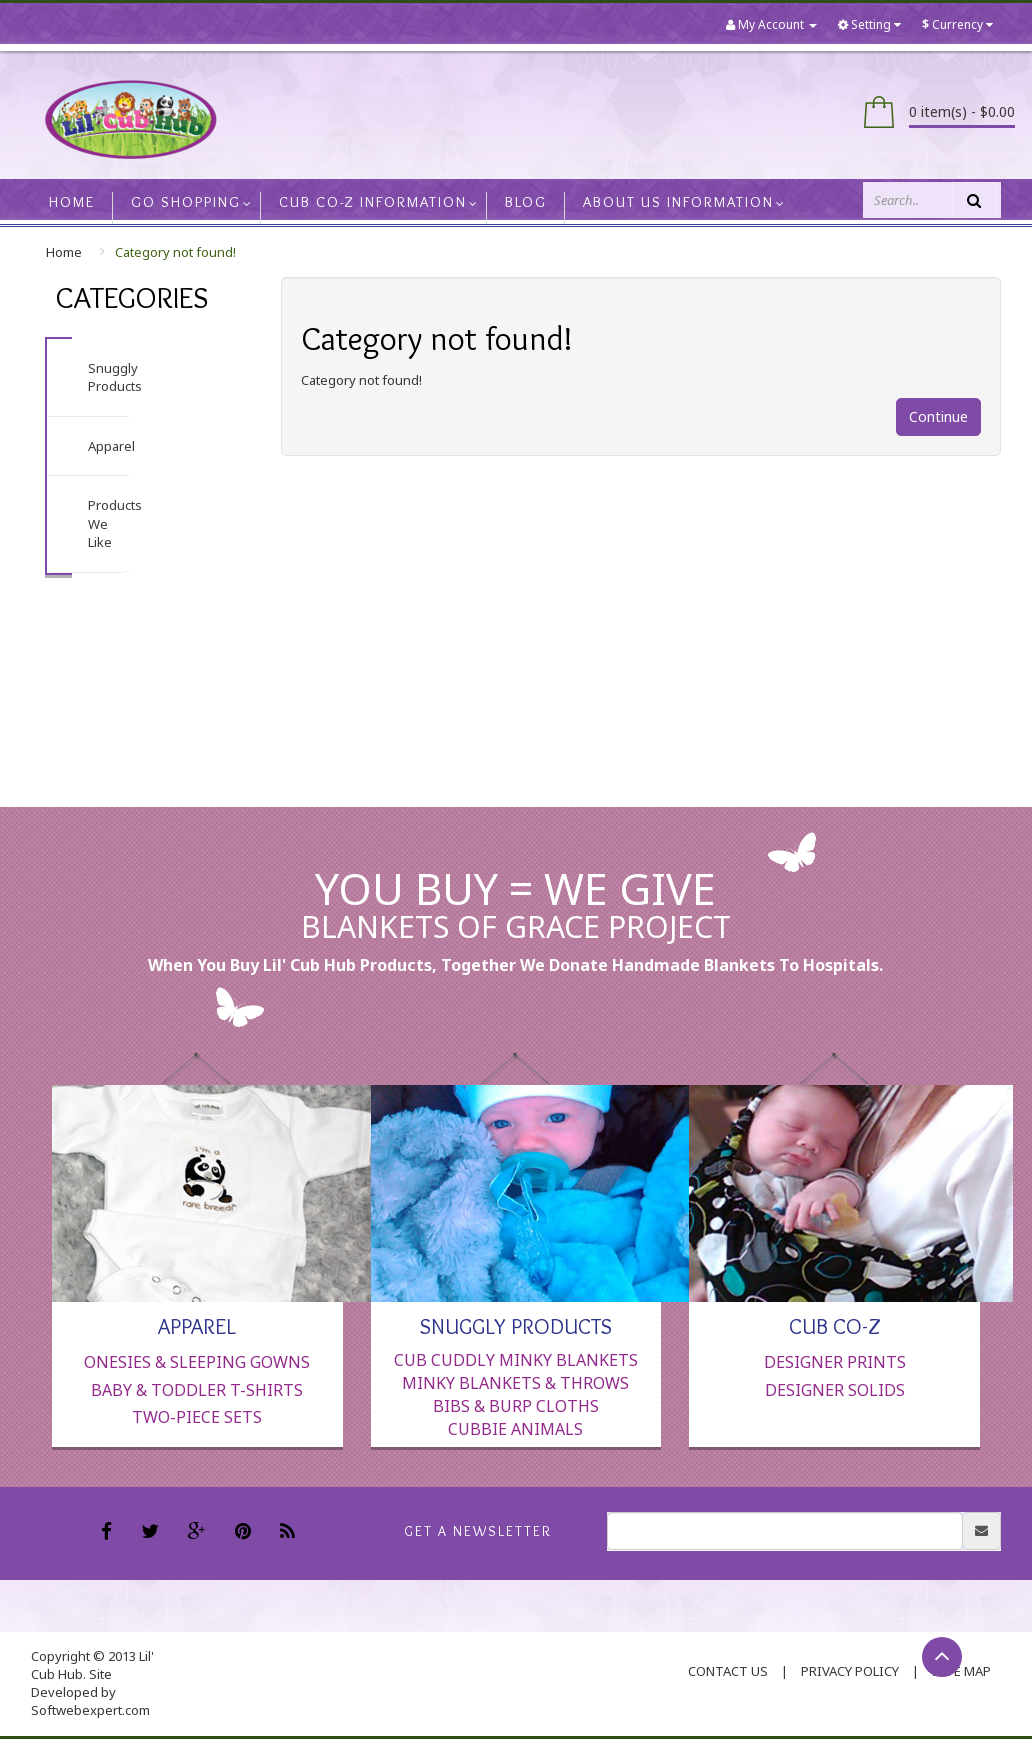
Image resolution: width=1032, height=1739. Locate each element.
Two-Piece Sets (197, 1417)
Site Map (961, 1671)
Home (64, 252)
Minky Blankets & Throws (515, 1383)
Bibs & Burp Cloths (516, 1406)
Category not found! (175, 252)
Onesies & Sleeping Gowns (197, 1362)
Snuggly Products (115, 377)
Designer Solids (835, 1390)
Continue (938, 416)
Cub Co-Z (835, 1325)
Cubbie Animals (515, 1429)
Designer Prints (835, 1362)
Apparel (111, 446)
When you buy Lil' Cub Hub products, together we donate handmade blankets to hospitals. (515, 965)
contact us (728, 1671)
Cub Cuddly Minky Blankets (516, 1360)
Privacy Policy (850, 1671)
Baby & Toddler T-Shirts (197, 1390)
